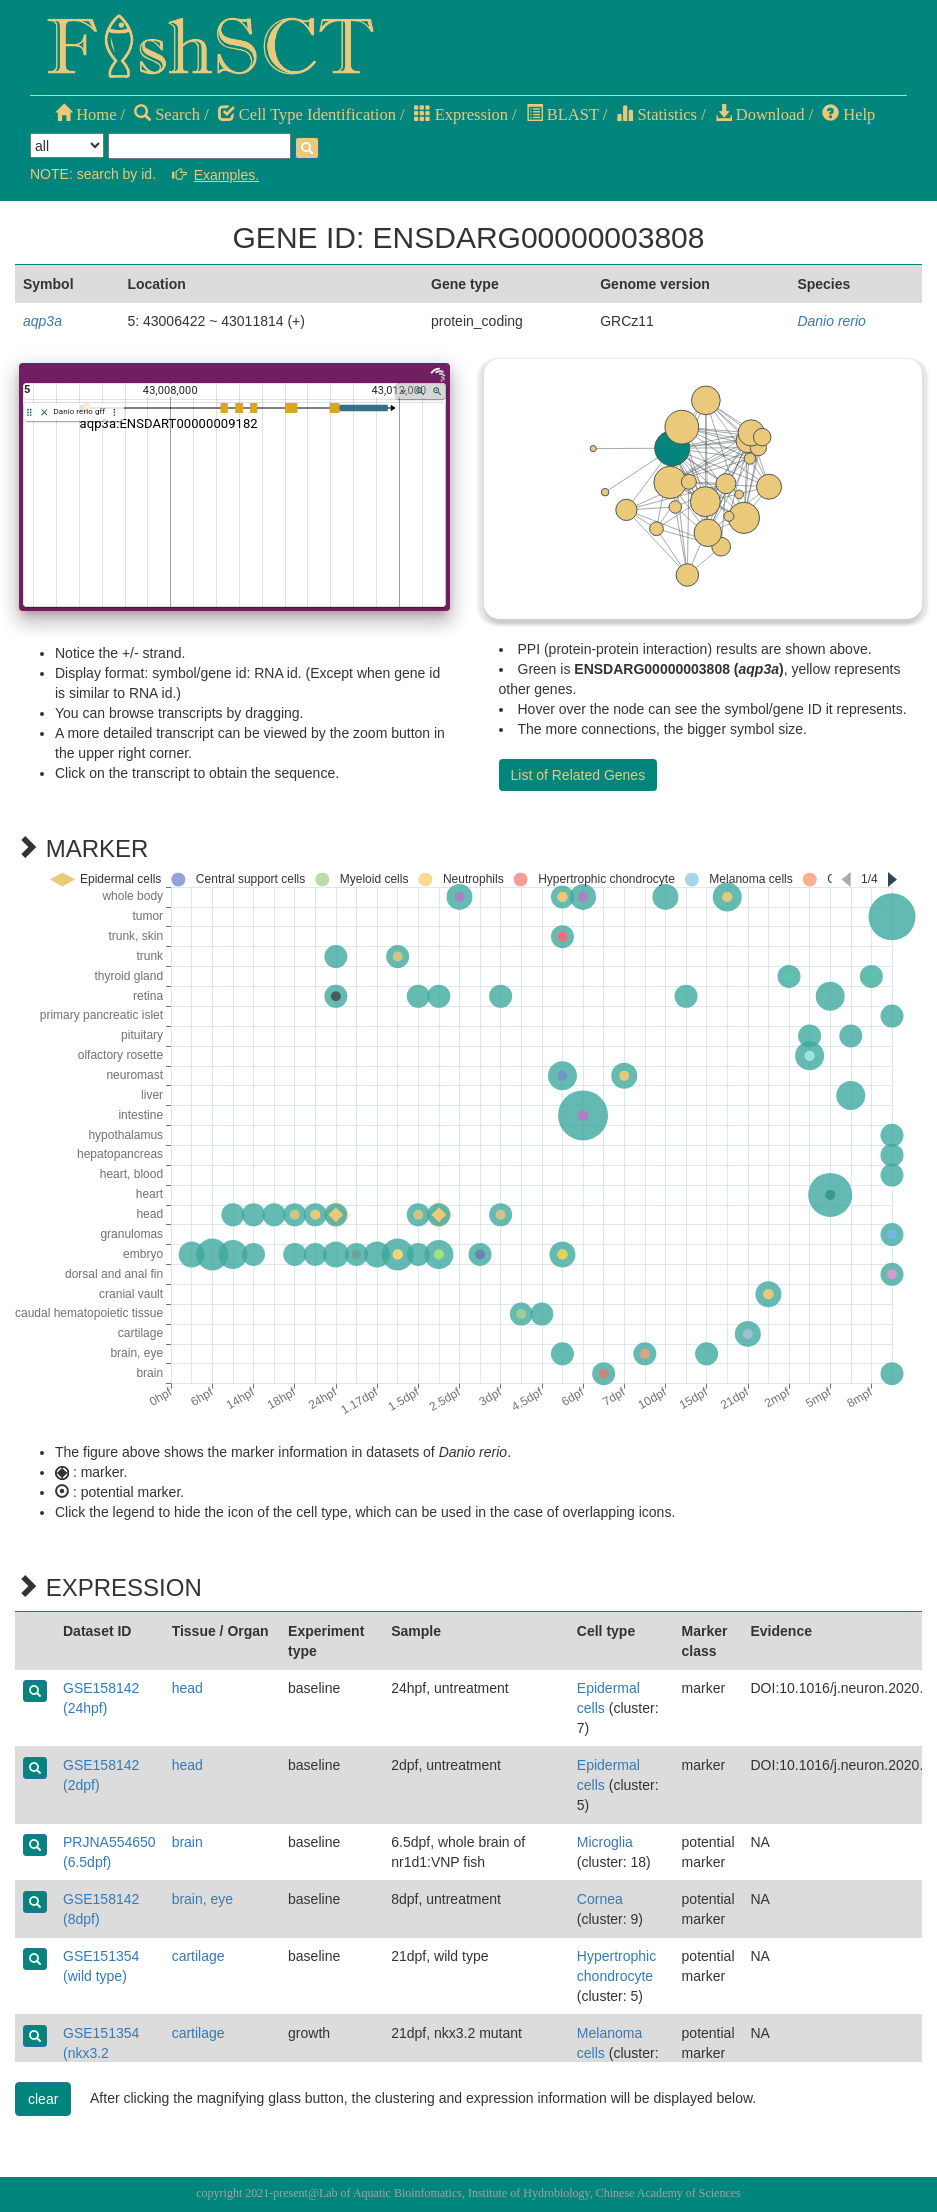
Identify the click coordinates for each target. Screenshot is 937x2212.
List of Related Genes (578, 775)
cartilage (198, 1956)
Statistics (656, 114)
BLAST (562, 114)
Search (167, 114)
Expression (461, 114)
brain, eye (202, 1899)
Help (848, 114)
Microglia (605, 1842)
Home (85, 114)
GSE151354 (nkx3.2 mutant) (101, 2053)
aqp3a (42, 321)
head (187, 1688)
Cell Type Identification (307, 114)
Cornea (600, 1899)
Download (760, 114)
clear (43, 2099)
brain (187, 1842)
